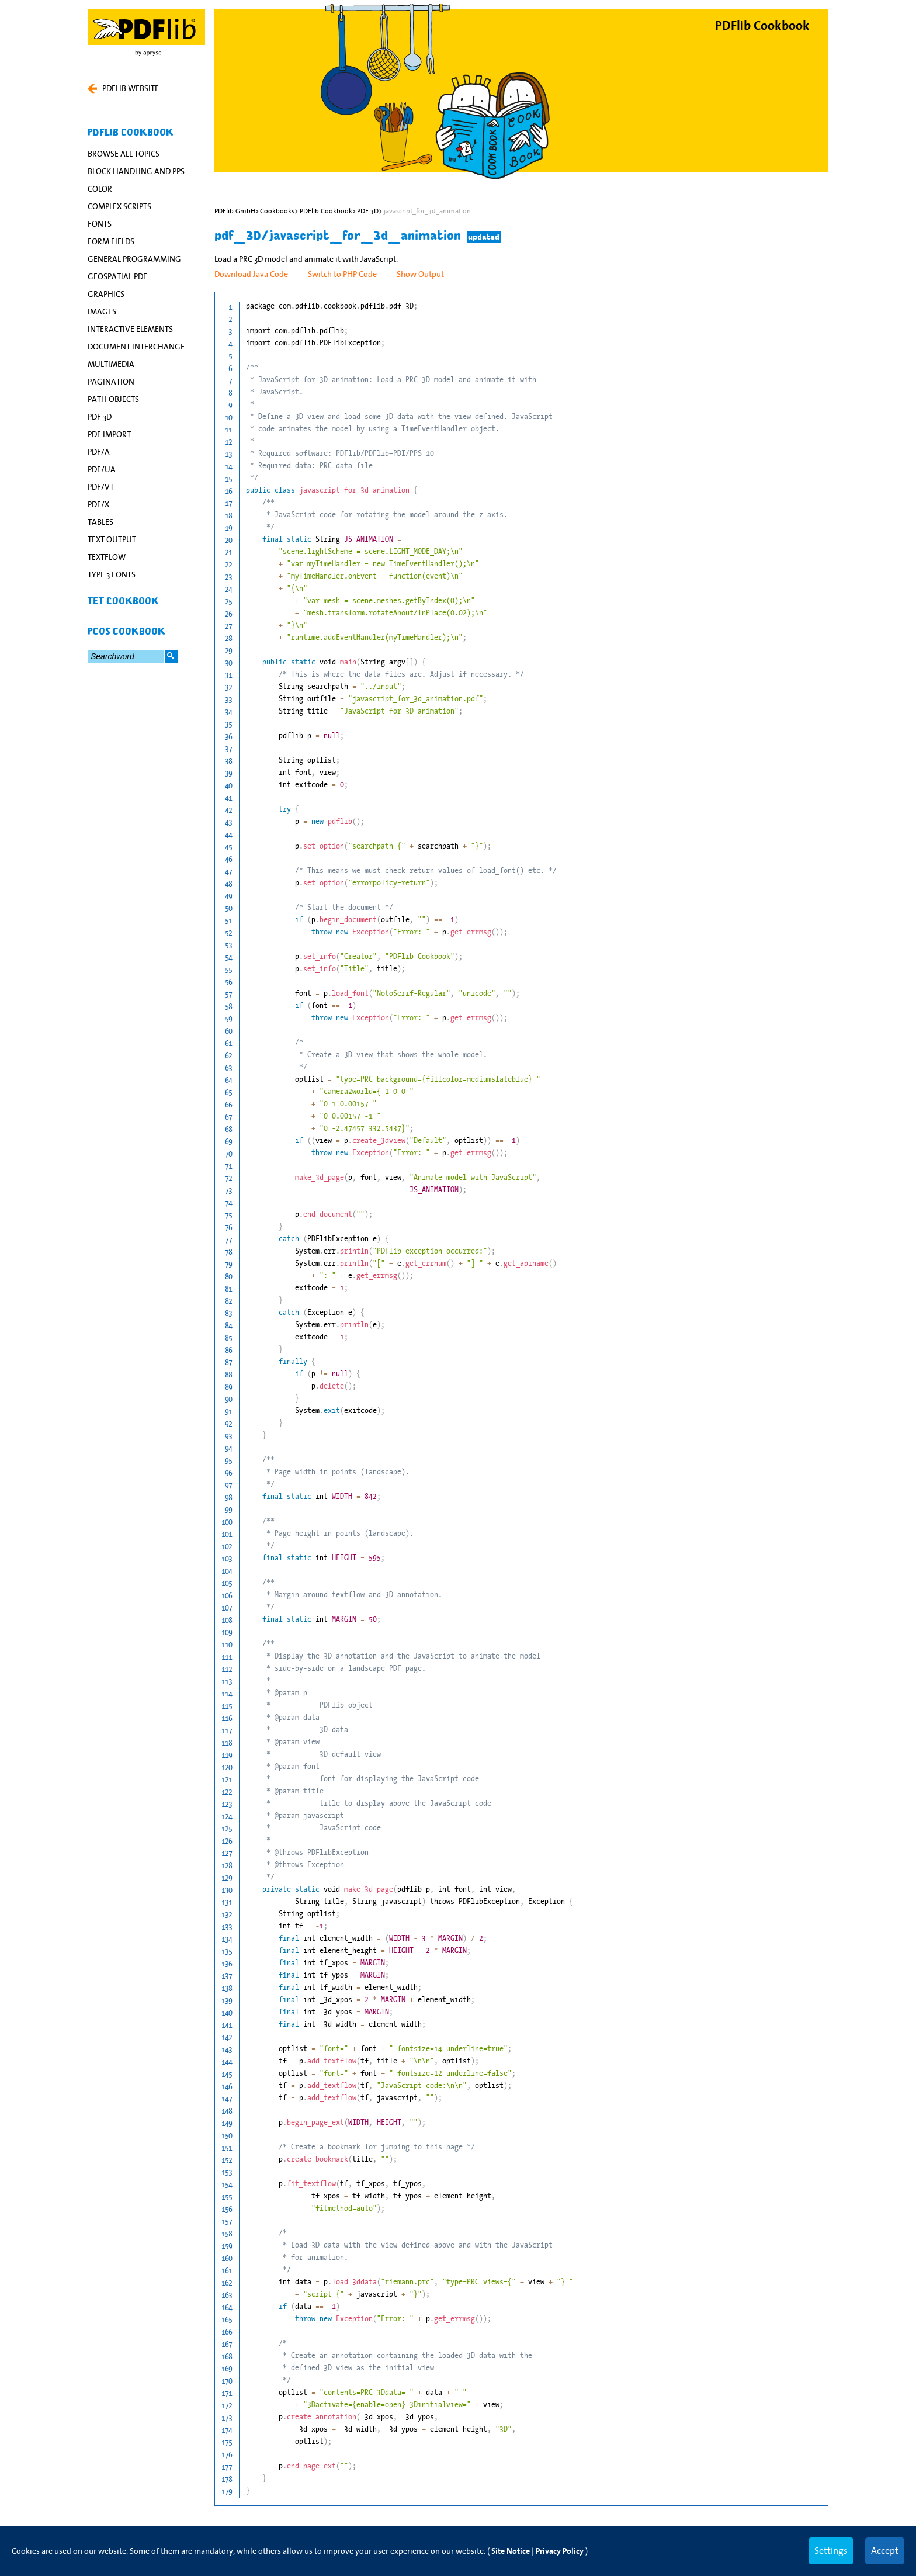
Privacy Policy (560, 2551)
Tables (100, 521)
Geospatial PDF (117, 276)
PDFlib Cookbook (131, 133)
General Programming (134, 258)
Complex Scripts (119, 206)
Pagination (111, 381)
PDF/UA (102, 469)
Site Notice (510, 2551)
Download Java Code (251, 274)
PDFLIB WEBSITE (123, 88)
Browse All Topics (123, 153)
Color (100, 188)
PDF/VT (101, 486)
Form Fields (111, 241)
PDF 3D (100, 416)
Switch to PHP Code (342, 274)
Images (102, 311)
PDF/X (98, 504)
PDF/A (99, 451)
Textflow (107, 556)
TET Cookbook (123, 601)
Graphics (106, 294)
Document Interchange (136, 346)
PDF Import (109, 434)
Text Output (112, 539)
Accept (884, 2550)
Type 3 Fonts (112, 574)
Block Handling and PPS (136, 171)
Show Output (420, 274)
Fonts (100, 223)
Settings (831, 2550)
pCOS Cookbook (126, 632)
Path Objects (113, 399)
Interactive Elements (130, 329)
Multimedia (111, 364)
